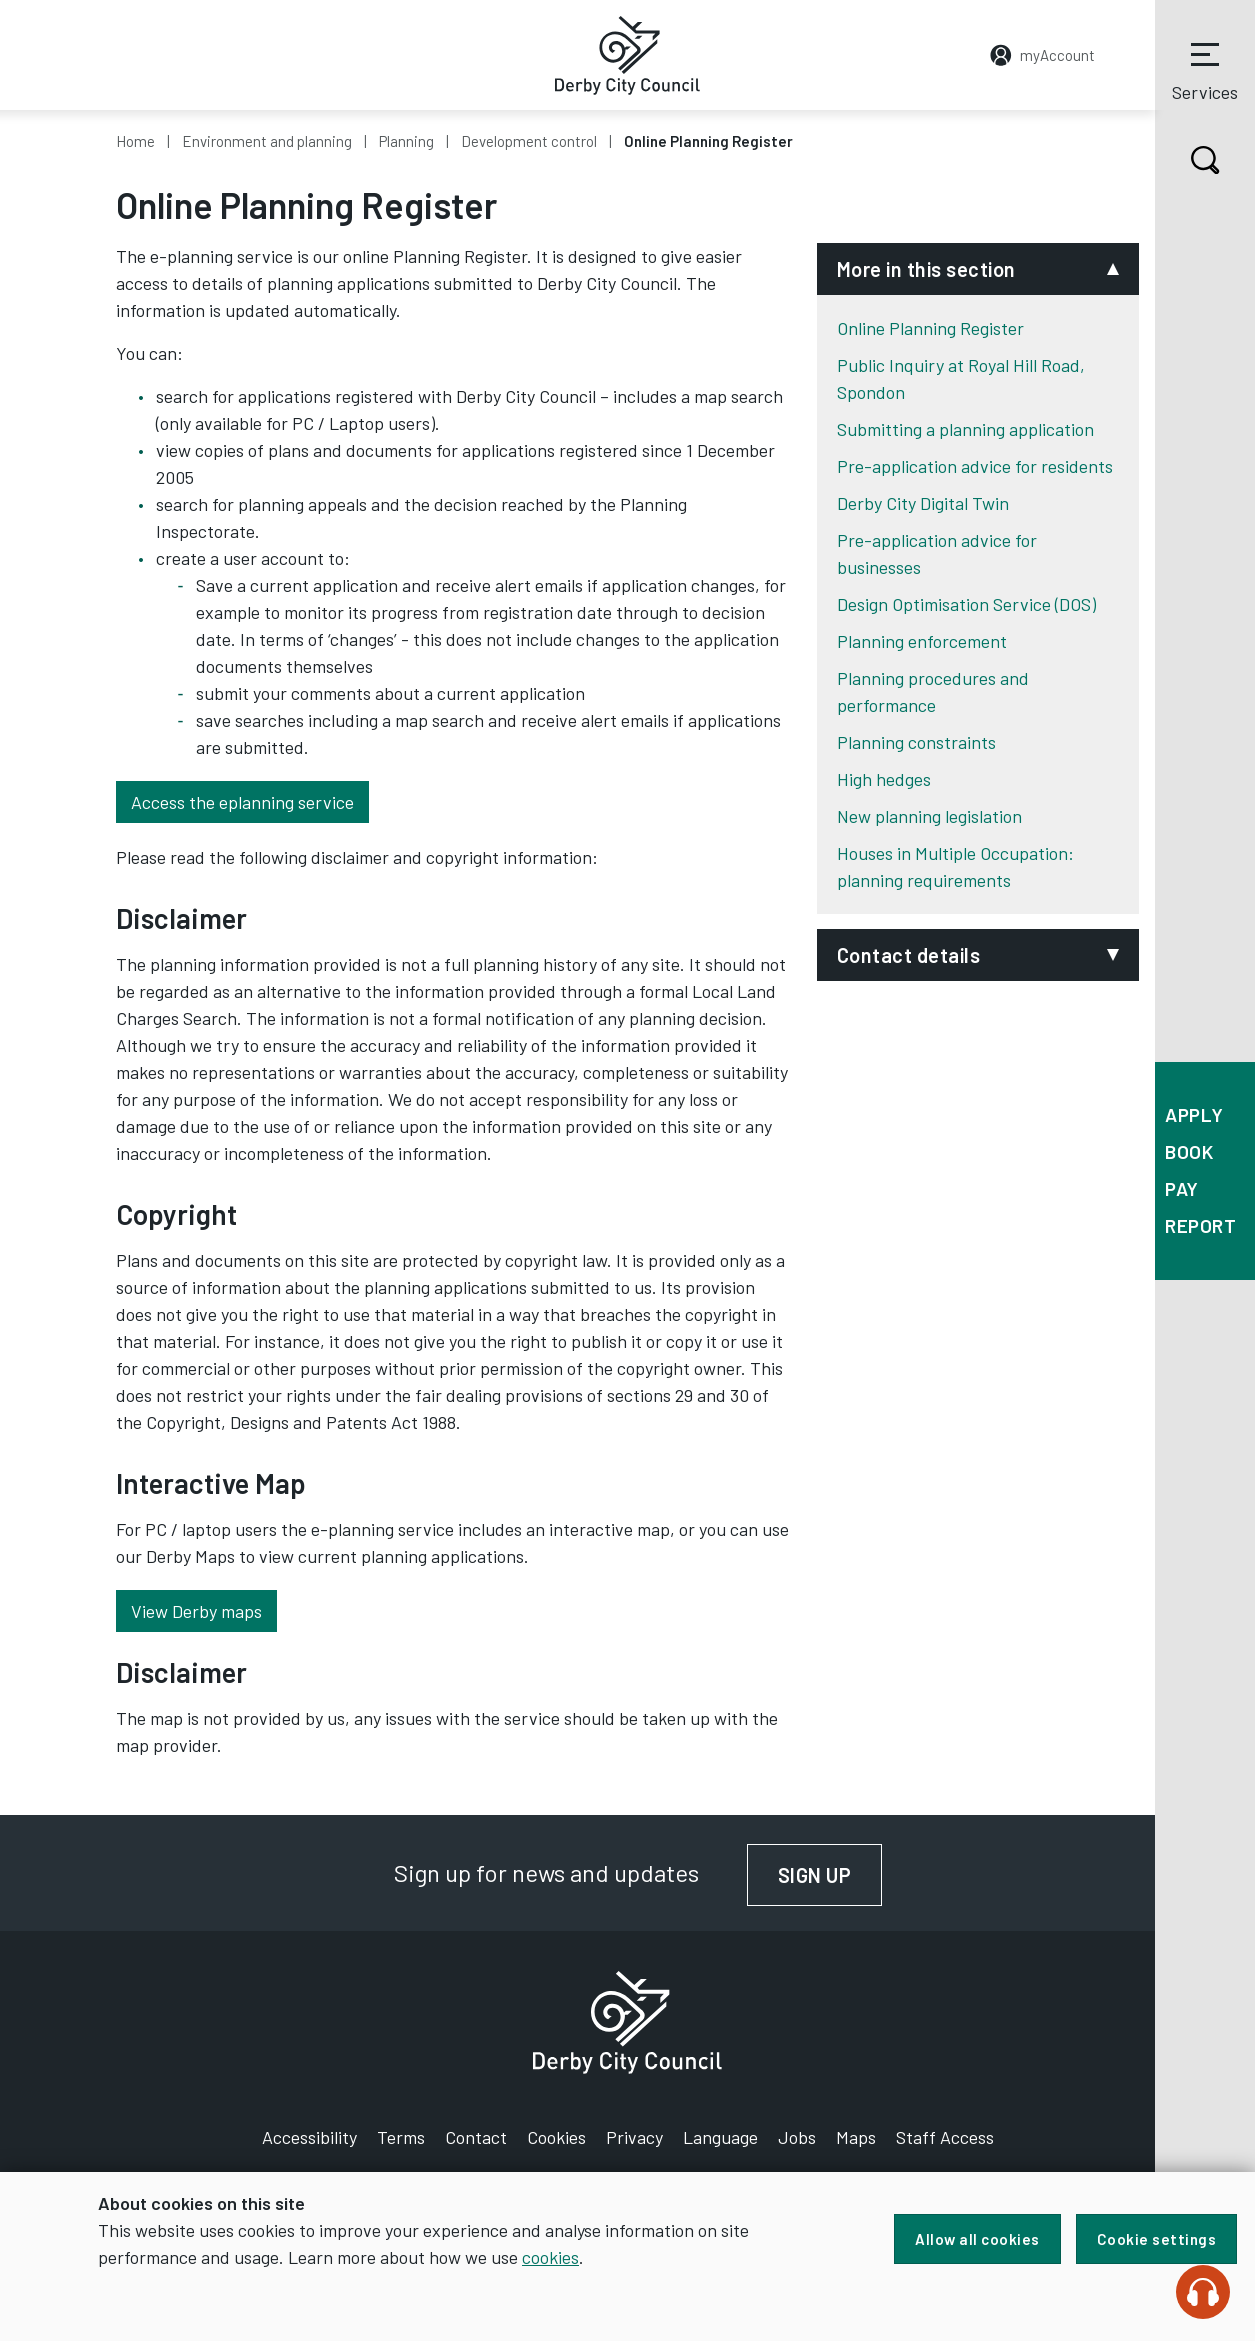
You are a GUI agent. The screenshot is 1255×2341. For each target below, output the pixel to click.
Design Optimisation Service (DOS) (966, 604)
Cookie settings (1157, 2239)
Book (1189, 1151)
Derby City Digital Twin (923, 503)
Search (1187, 160)
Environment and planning (267, 141)
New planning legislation (929, 816)
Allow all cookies (977, 2239)
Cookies (556, 2137)
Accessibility (309, 2137)
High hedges (884, 779)
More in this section (926, 269)
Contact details (909, 955)
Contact (476, 2137)
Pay (1182, 1188)
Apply (1194, 1114)
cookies (550, 2257)
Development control (529, 141)
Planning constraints (916, 742)
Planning (406, 141)
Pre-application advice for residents (975, 466)
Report (1200, 1225)
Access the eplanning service (242, 802)
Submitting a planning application (965, 429)
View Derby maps (196, 1611)
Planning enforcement (922, 641)
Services (1205, 69)
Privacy (634, 2137)
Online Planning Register (930, 328)
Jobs (797, 2137)
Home (135, 141)
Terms (401, 2137)
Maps (856, 2137)
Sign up (830, 1875)
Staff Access (945, 2137)
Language (720, 2137)
